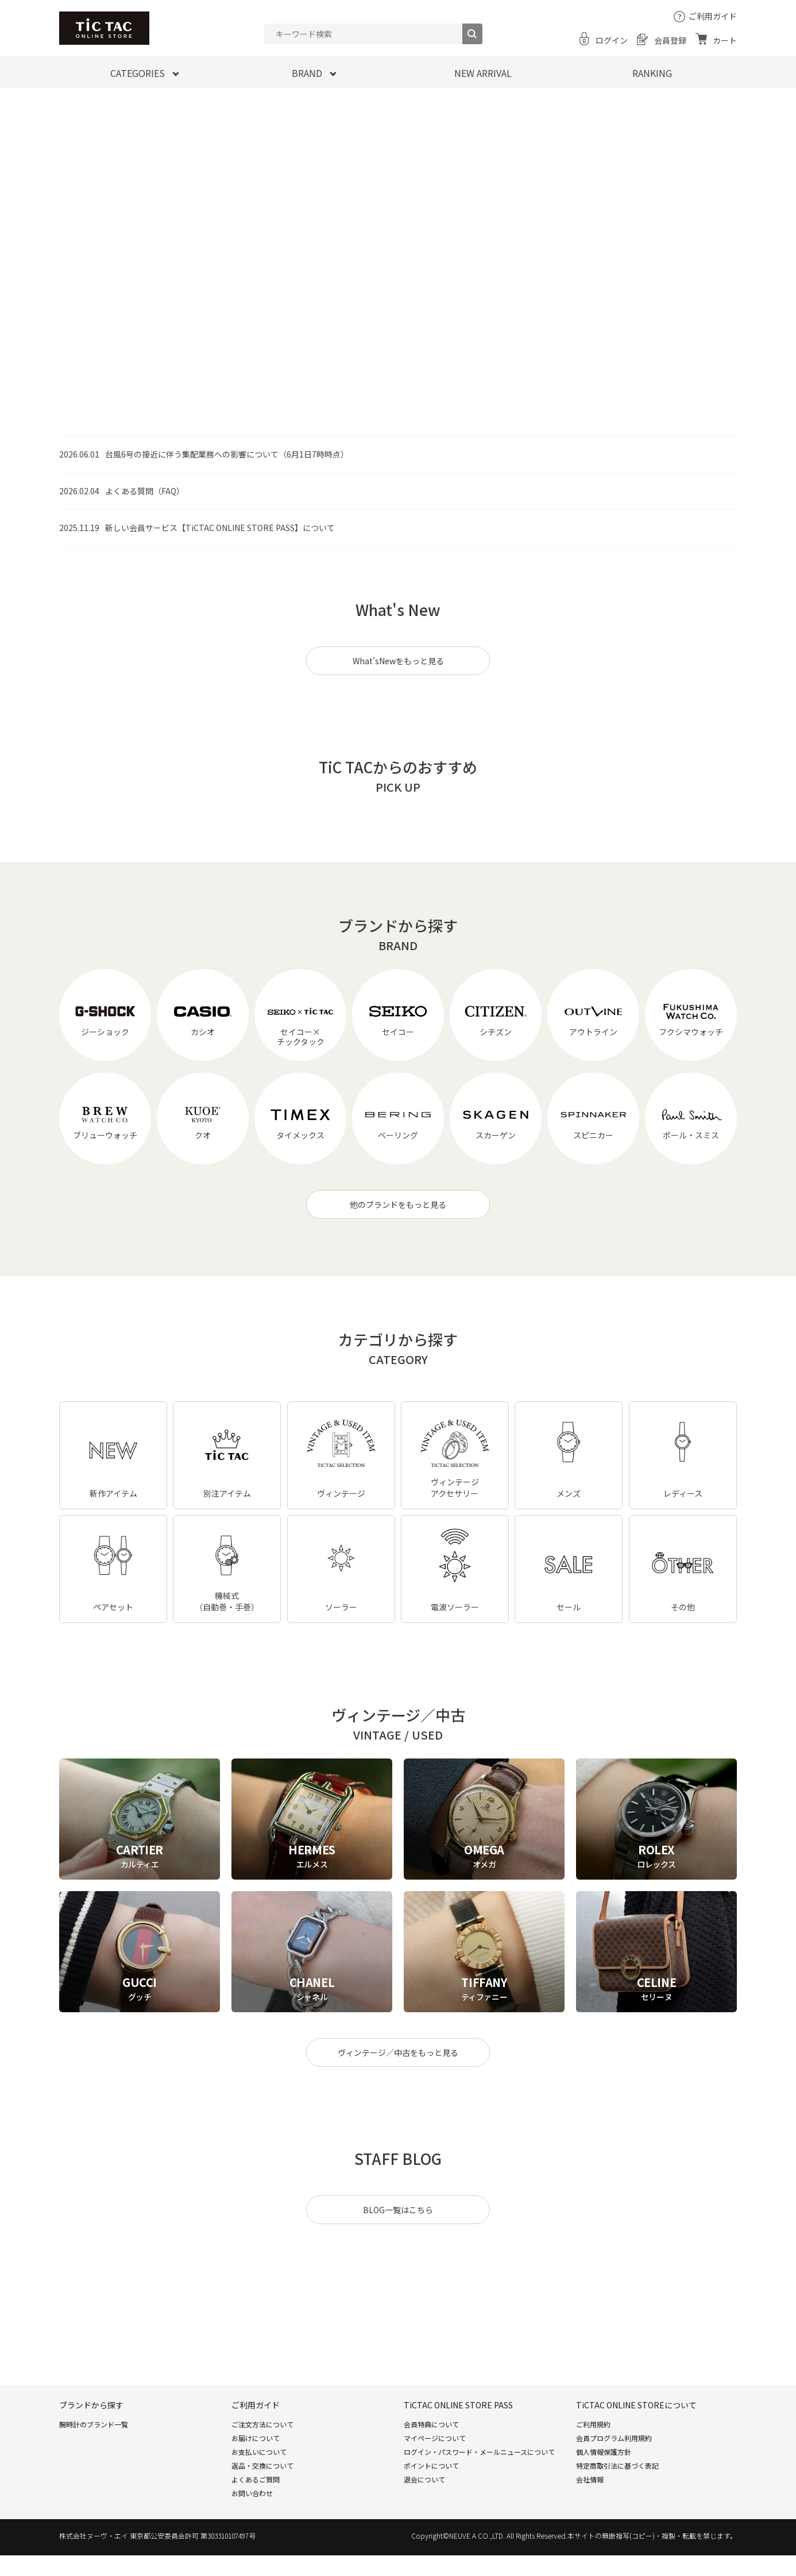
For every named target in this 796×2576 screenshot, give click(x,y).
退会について (424, 2479)
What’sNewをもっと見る (398, 661)
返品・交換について (262, 2465)
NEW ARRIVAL (483, 73)
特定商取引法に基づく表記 (617, 2465)
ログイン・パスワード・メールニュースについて (479, 2452)
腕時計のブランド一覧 (93, 2424)
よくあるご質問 (255, 2479)
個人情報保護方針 (603, 2452)
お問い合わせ (252, 2493)
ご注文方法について (262, 2424)
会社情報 (590, 2479)
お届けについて (255, 2438)
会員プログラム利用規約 (614, 2438)
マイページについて (435, 2438)
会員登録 (670, 40)
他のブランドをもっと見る (398, 1204)
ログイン (612, 40)
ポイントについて (431, 2465)
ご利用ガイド (713, 16)
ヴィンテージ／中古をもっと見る (398, 2052)
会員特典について (431, 2424)
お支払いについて (259, 2452)
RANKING (652, 73)
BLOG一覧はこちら (398, 2209)
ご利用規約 (593, 2424)
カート (725, 40)
